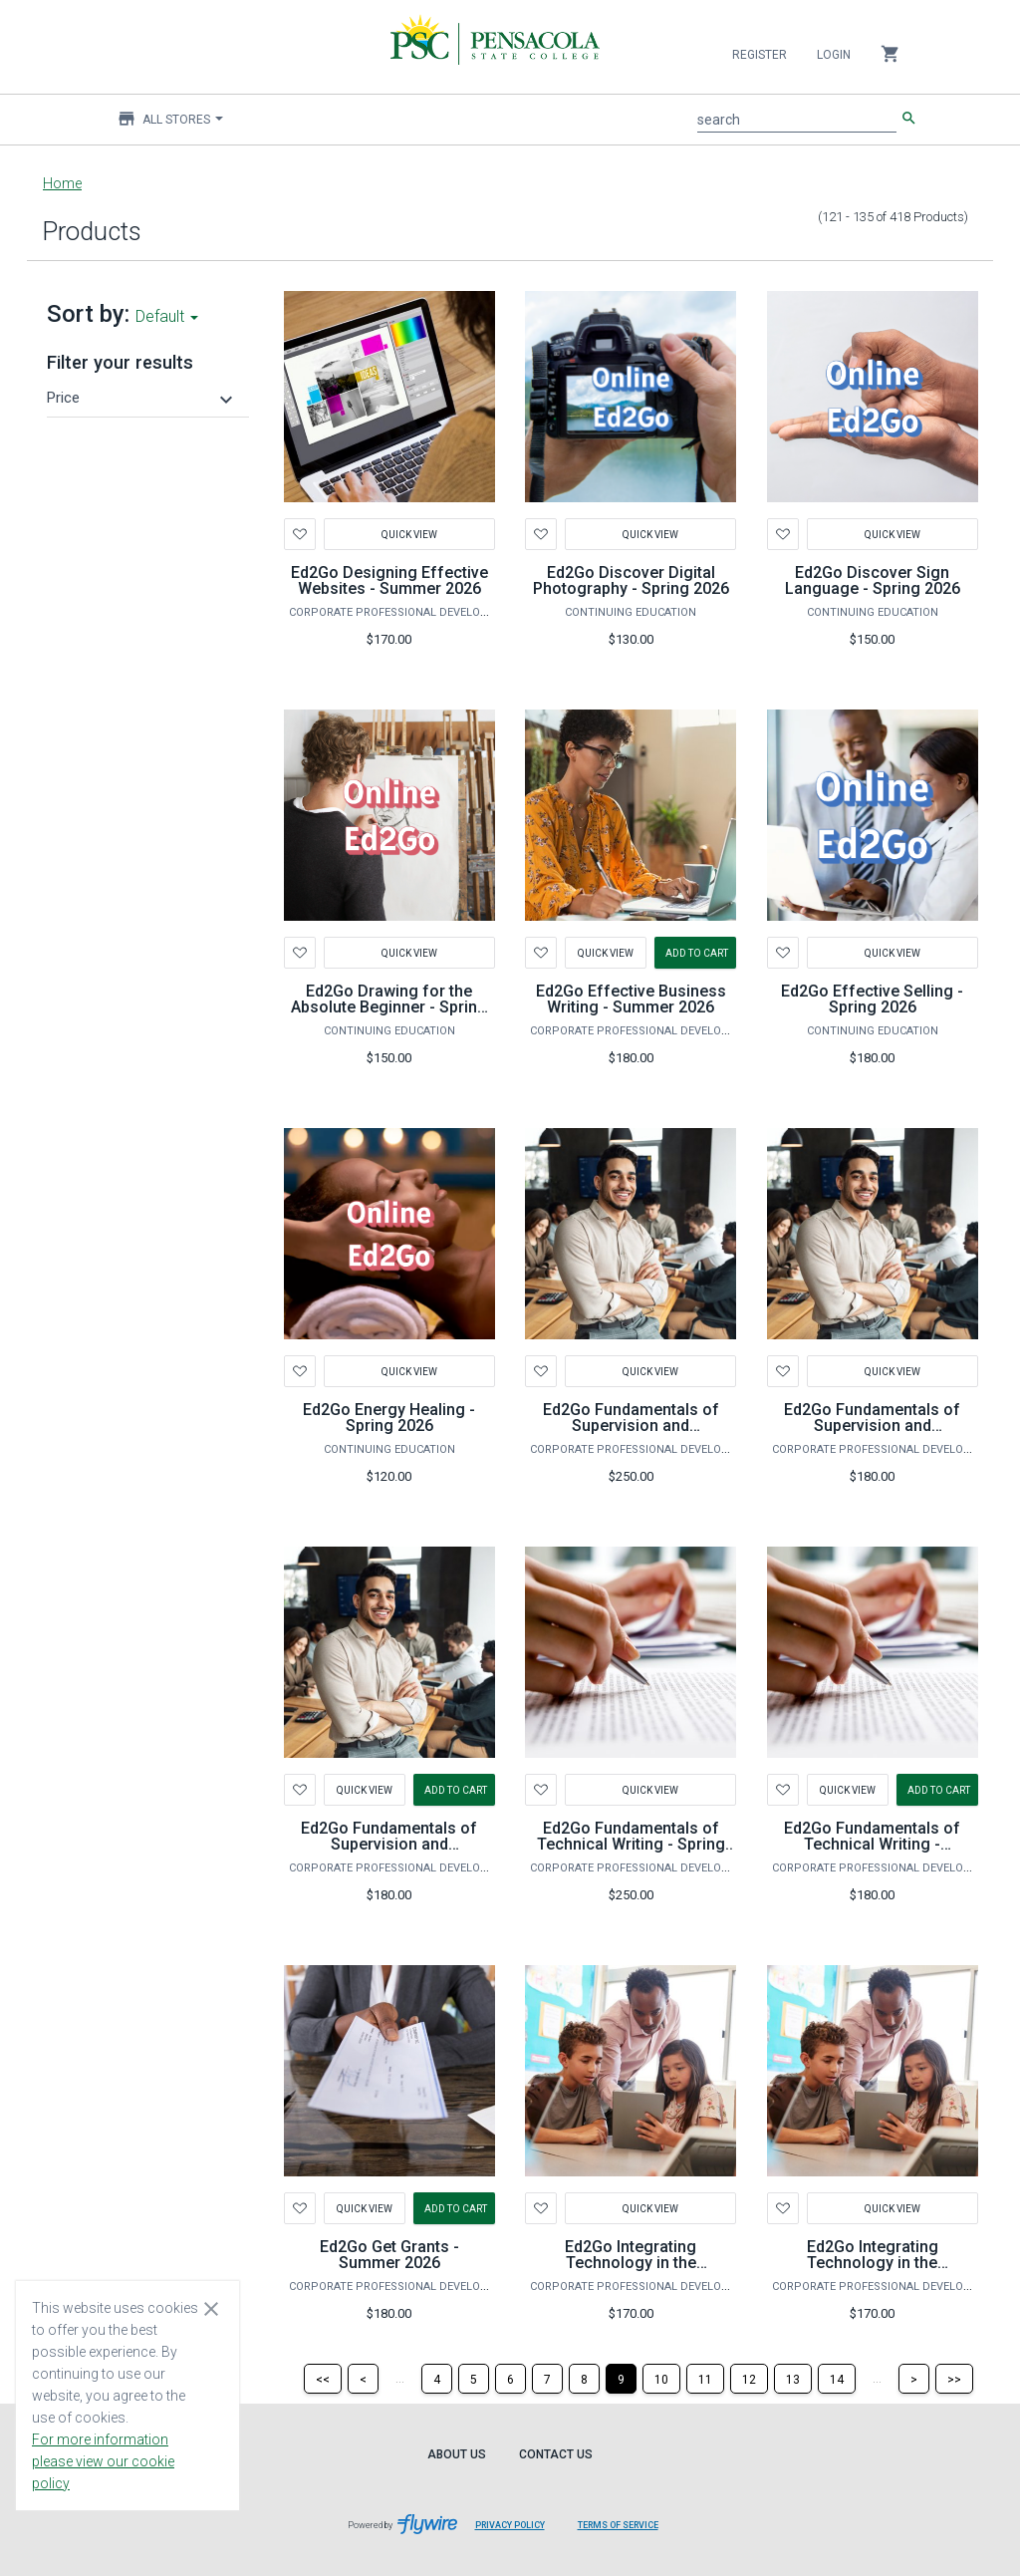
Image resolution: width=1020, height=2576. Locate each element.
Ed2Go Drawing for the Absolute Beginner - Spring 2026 (389, 1007)
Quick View (409, 533)
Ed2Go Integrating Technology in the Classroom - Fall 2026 (630, 2262)
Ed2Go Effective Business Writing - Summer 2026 (631, 999)
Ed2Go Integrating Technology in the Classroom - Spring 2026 (872, 2262)
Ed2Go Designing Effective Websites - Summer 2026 (389, 580)
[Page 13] (793, 2379)
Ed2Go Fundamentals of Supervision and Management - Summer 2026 (389, 1852)
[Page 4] (436, 2379)
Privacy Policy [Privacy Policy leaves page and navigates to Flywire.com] (510, 2525)
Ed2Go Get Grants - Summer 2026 (389, 2254)
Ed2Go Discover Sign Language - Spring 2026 (872, 580)
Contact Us (556, 2454)
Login (834, 55)
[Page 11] (705, 2379)
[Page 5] (473, 2379)
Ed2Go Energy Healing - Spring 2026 (389, 1417)
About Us (456, 2454)
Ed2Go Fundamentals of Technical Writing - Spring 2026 (631, 1844)
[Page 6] (510, 2379)
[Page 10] (661, 2379)
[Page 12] (749, 2379)
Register (759, 55)
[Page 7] (547, 2379)
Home (62, 183)
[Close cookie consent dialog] (211, 2308)
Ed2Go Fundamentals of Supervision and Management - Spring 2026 (872, 1425)
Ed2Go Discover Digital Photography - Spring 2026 (631, 580)
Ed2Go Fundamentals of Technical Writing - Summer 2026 (872, 1844)
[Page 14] (837, 2379)
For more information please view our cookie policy (103, 2461)
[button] (142, 398)
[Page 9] (621, 2379)
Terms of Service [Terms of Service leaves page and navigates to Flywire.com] (618, 2525)
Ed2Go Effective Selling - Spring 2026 (872, 999)
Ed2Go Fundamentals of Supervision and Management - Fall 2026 (631, 1425)
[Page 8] (584, 2379)
